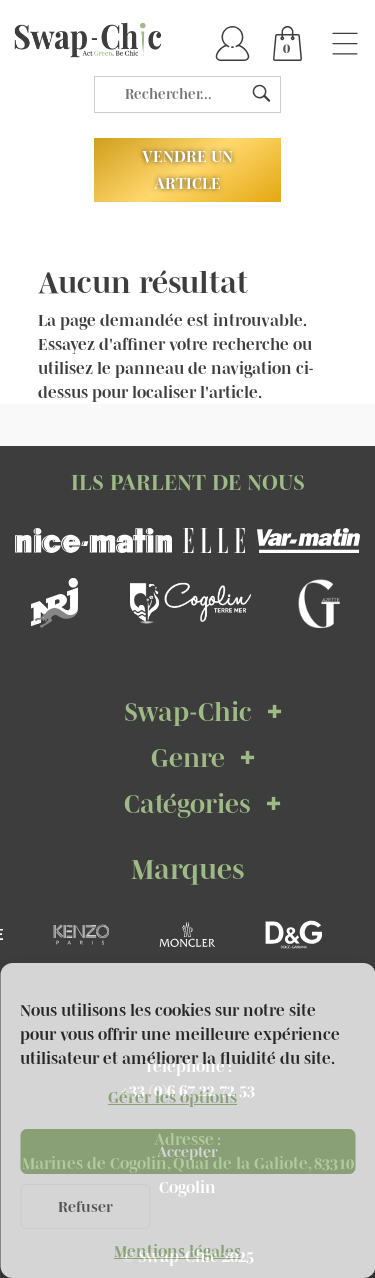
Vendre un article (187, 169)
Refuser (85, 1206)
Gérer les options (172, 1097)
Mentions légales (177, 1251)
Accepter (187, 1151)
